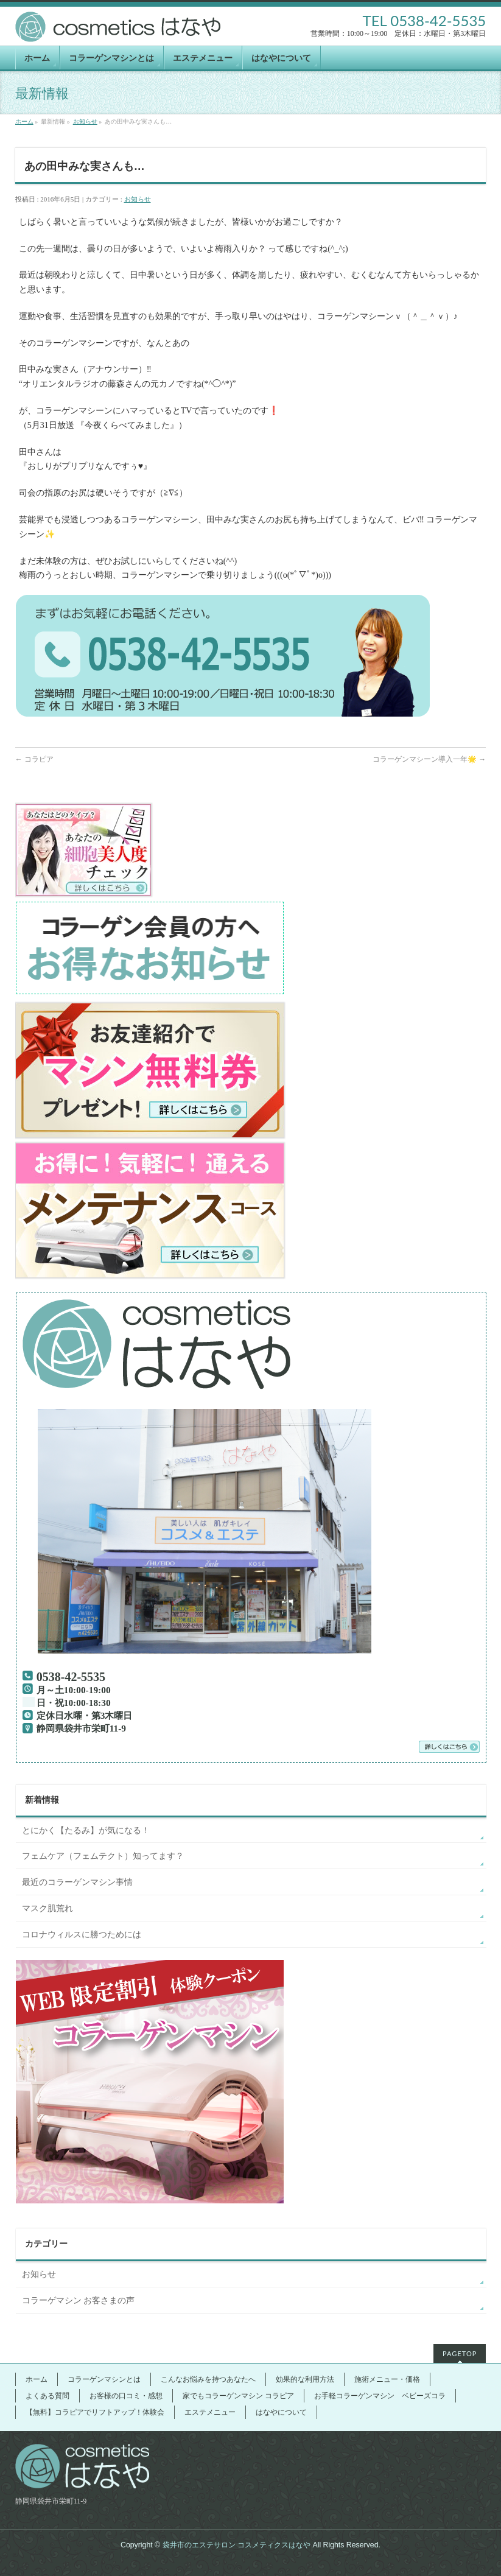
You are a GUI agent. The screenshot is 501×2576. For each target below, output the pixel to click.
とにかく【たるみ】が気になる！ (86, 1830)
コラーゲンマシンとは (104, 2379)
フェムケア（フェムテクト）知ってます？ (103, 1856)
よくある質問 (47, 2396)
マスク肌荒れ (47, 1908)
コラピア (34, 759)
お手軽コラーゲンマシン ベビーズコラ (380, 2396)
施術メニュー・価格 (387, 2379)
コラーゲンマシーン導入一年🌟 (429, 759)
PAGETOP (460, 2353)
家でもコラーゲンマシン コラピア (238, 2396)
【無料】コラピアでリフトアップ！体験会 (95, 2412)
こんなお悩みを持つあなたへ (208, 2379)
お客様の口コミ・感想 (126, 2396)
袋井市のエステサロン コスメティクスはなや (236, 2545)
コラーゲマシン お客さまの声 (78, 2300)
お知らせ (85, 121)
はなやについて (281, 2412)
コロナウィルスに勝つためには (81, 1934)
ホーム (24, 121)
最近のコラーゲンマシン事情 (77, 1882)
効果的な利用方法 (305, 2379)
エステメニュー (210, 2412)
